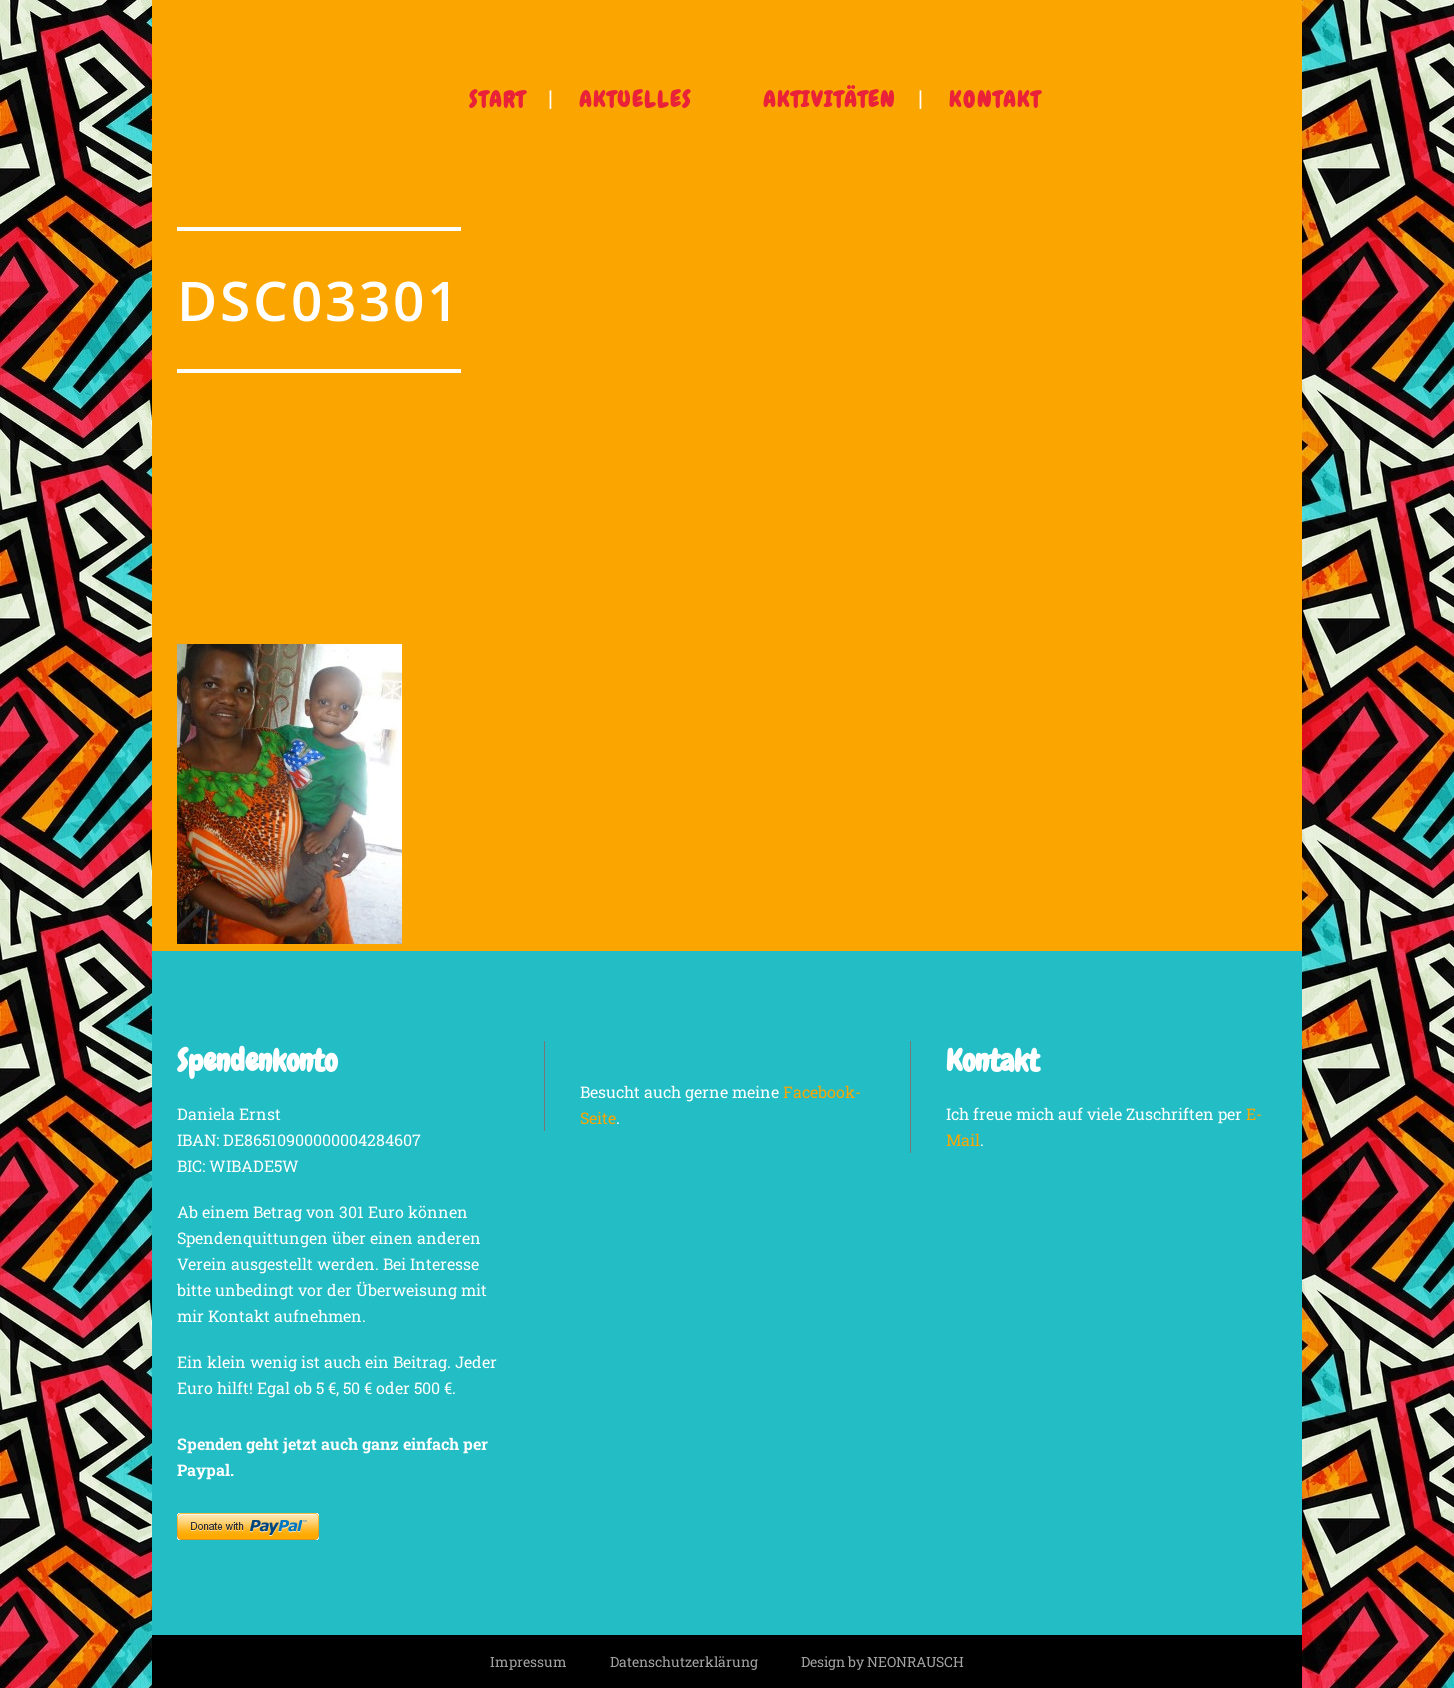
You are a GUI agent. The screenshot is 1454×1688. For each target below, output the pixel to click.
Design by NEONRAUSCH (882, 1661)
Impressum (528, 1661)
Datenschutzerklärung (684, 1661)
